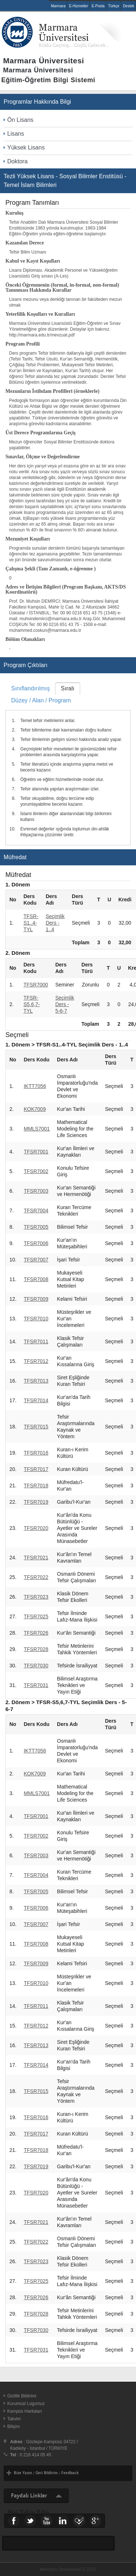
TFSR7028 (36, 1649)
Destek (128, 6)
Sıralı (67, 688)
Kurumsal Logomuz (26, 2403)
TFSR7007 (36, 1260)
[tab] (30, 688)
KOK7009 (35, 1109)
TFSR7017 (36, 1469)
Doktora (17, 161)
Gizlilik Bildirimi (21, 2395)
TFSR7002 (36, 1171)
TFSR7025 (36, 1616)
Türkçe (113, 6)
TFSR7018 (36, 1485)
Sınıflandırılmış (30, 688)
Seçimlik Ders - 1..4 (55, 922)
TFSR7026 (36, 1633)
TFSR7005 (36, 1227)
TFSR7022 (36, 1577)
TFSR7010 (36, 1318)
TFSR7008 (36, 1279)
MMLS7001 (37, 1129)
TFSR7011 (36, 1341)
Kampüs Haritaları (24, 2411)
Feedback (70, 2473)
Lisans (15, 134)
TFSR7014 (36, 1400)
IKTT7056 (35, 1086)
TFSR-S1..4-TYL (31, 922)
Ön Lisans (20, 120)
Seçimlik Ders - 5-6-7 (64, 1004)
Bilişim (13, 2426)
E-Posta (98, 6)
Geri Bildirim (47, 2473)
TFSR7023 (36, 1597)
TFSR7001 (36, 1152)
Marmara (58, 6)
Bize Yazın (23, 2473)
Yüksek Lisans (26, 147)
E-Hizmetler (78, 6)
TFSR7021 (36, 1557)
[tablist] (68, 763)
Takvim (14, 2418)
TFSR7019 (36, 1502)
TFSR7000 (36, 985)
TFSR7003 (36, 1191)
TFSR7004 (36, 1210)
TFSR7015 (36, 1426)
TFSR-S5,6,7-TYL (32, 1004)
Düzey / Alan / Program (41, 700)
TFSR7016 (36, 1453)
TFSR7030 (36, 1665)
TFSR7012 (36, 1361)
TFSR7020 (36, 1528)
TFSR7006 (36, 1243)
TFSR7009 (36, 1299)
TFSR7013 (36, 1381)
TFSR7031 (36, 1685)
